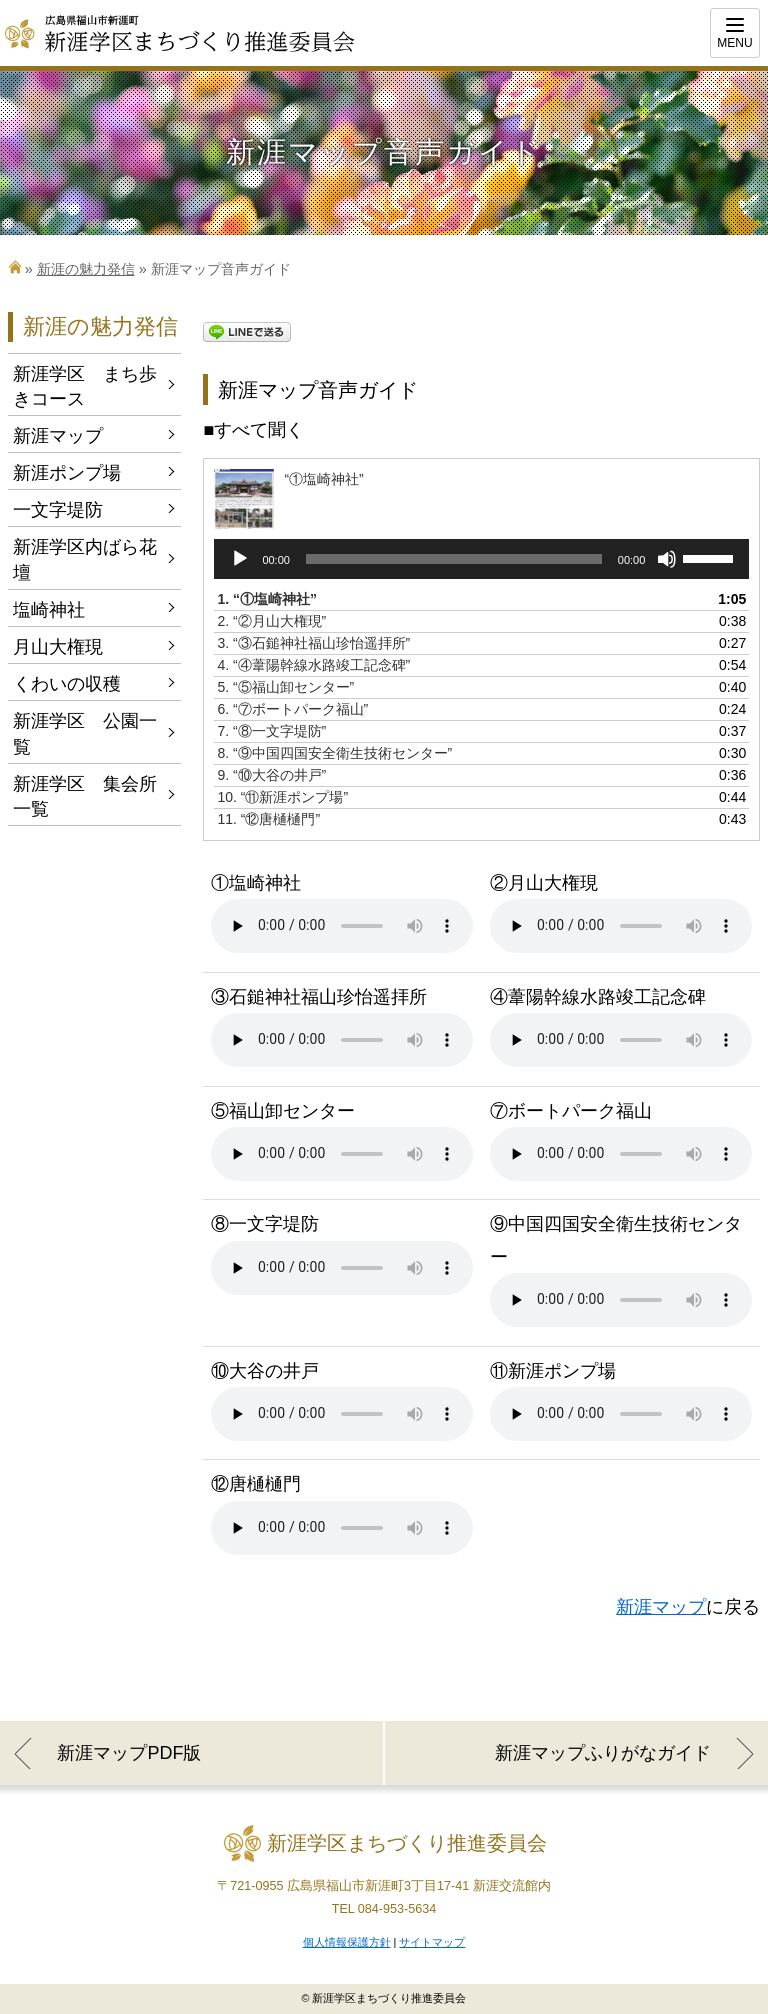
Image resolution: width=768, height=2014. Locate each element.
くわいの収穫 (67, 684)
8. (334, 753)
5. (285, 687)
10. (282, 797)
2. (271, 621)
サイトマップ (432, 1942)
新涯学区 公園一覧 (85, 733)
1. (267, 599)
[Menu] (735, 33)
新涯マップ (661, 1607)
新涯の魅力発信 (86, 269)
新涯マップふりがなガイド (603, 1753)
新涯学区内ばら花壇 (85, 559)
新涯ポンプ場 (67, 473)
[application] (481, 559)
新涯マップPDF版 (129, 1753)
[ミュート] (667, 559)
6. (292, 709)
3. (313, 643)
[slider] (454, 559)
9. (271, 775)
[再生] (240, 559)
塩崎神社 (49, 610)
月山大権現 (58, 647)
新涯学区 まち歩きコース (85, 386)
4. (313, 665)
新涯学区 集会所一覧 (85, 796)
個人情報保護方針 (347, 1942)
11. (268, 819)
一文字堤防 (58, 510)
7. (271, 731)
